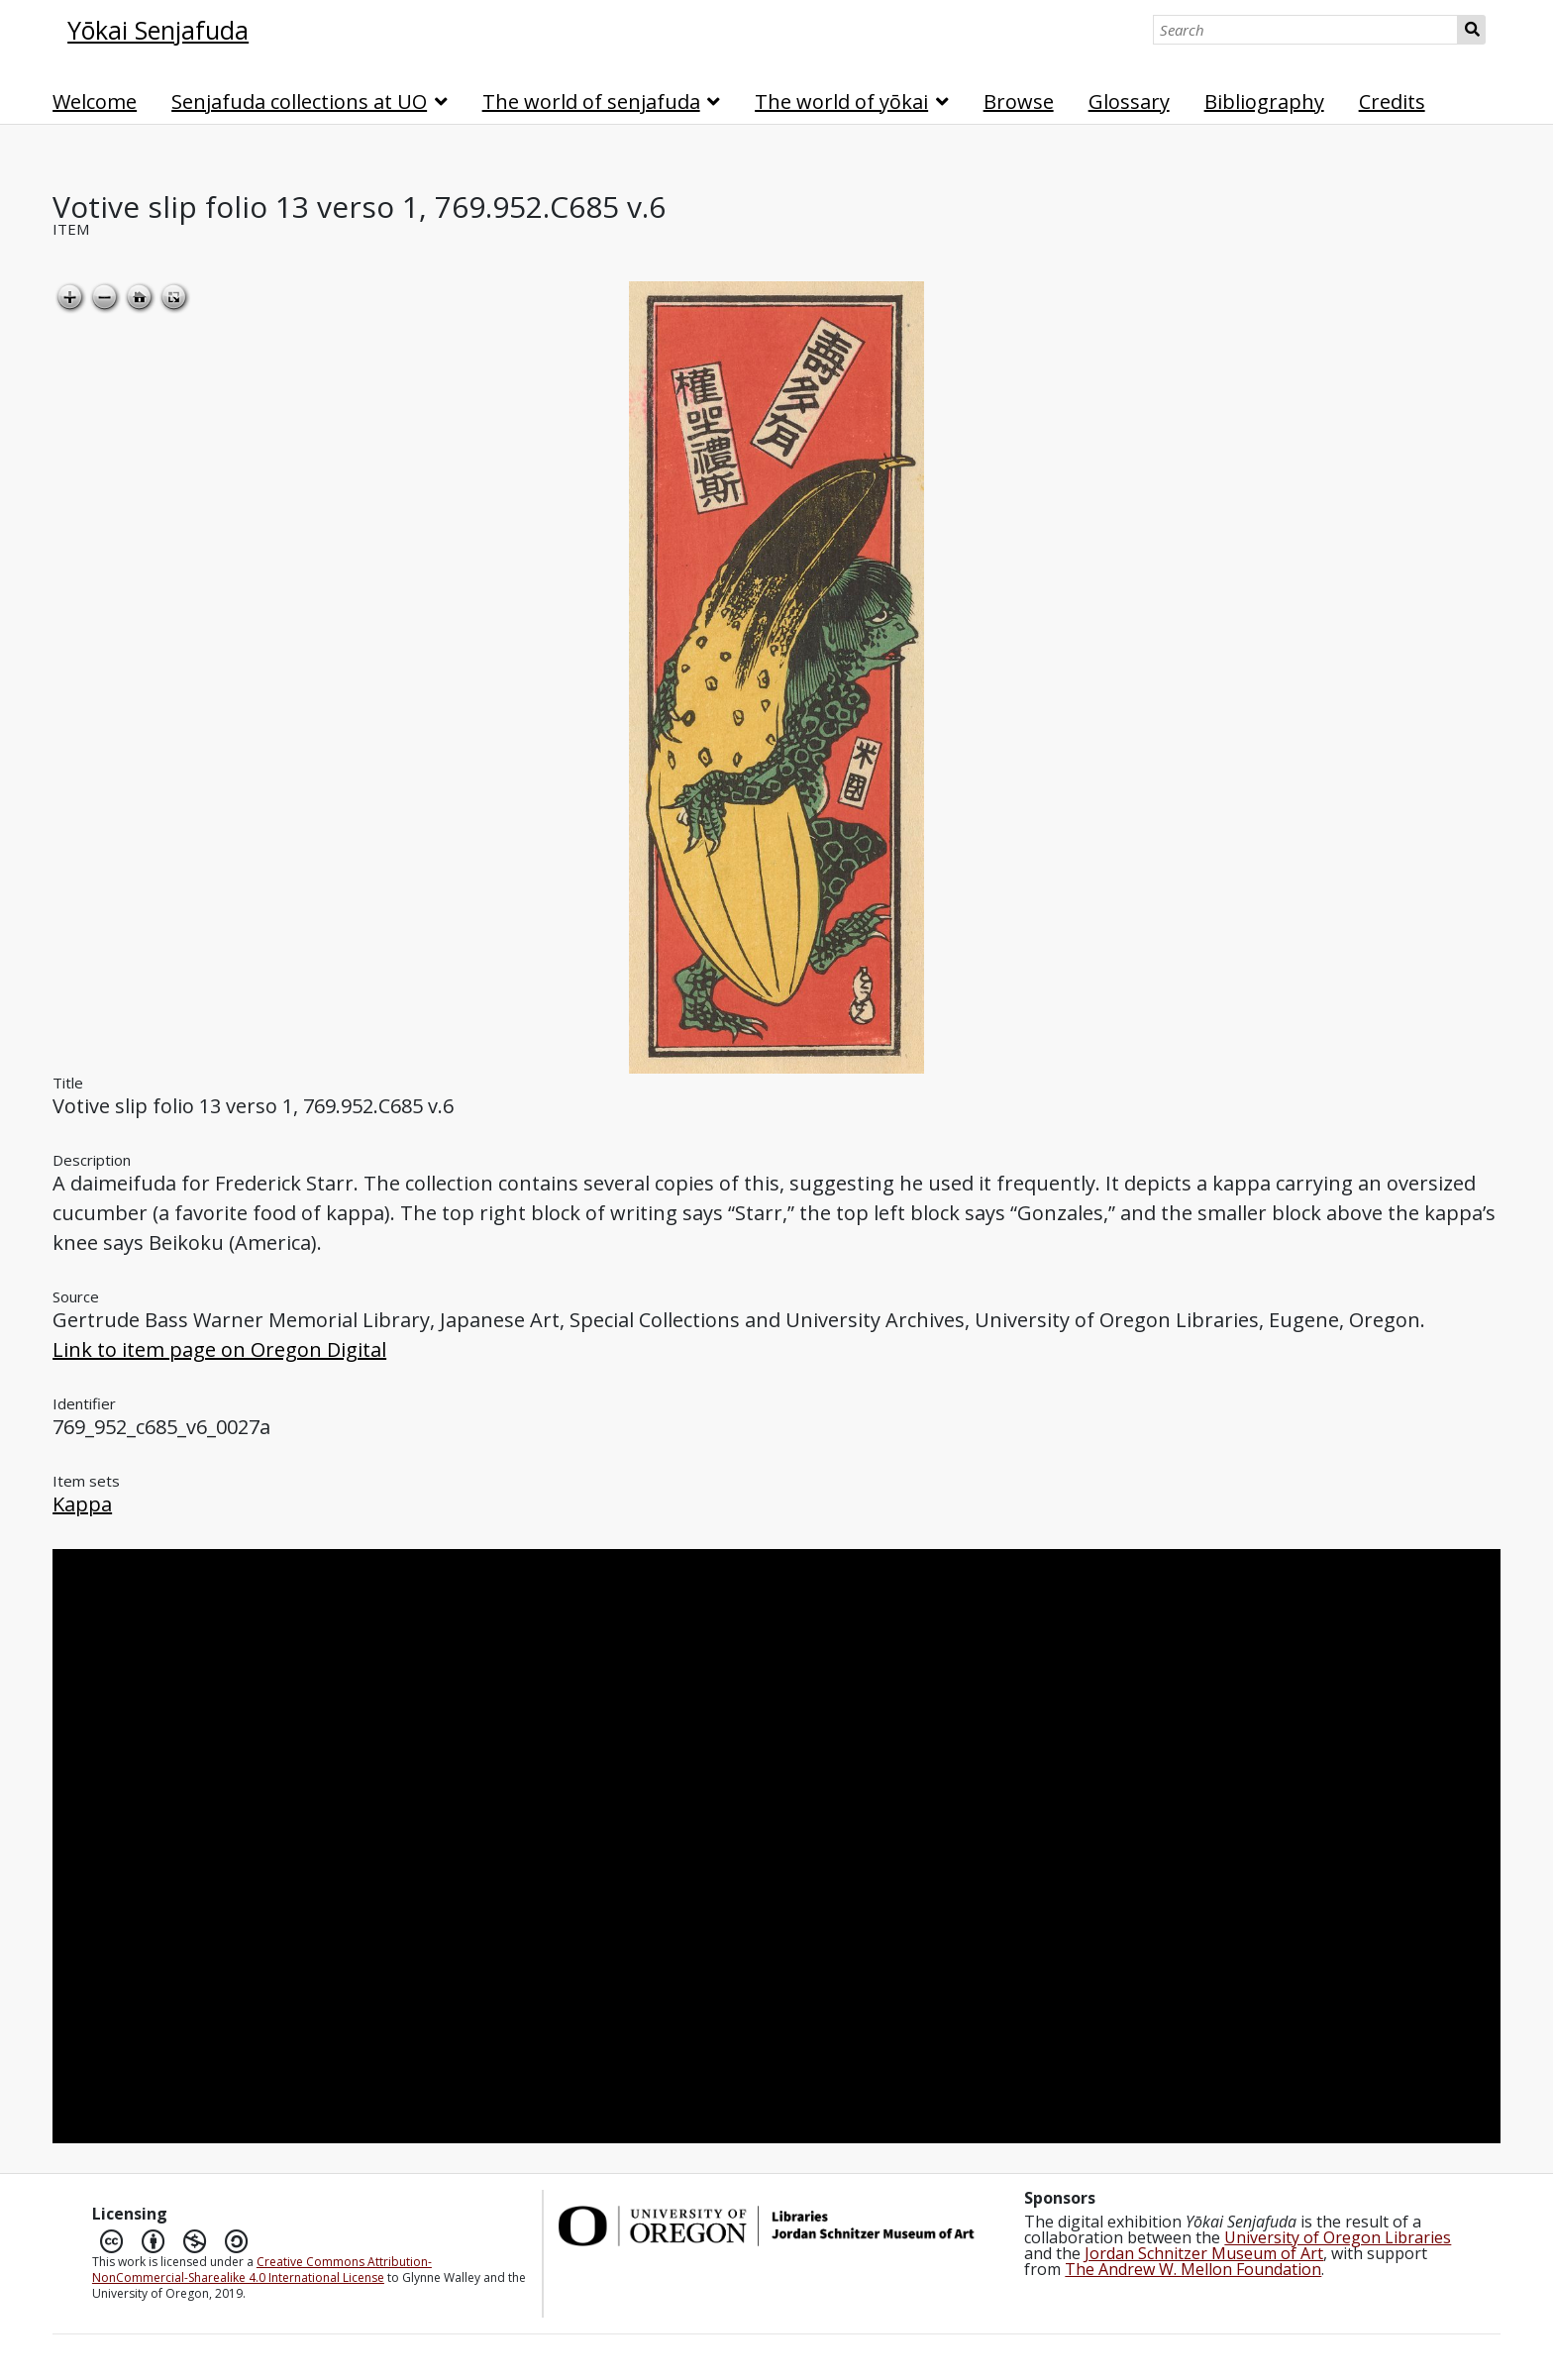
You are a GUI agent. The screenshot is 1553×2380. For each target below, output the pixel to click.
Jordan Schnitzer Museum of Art (1204, 2253)
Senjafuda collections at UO (299, 101)
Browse (1019, 101)
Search (1471, 30)
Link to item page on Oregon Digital (219, 1349)
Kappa (82, 1504)
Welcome (94, 101)
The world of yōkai (841, 101)
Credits (1392, 101)
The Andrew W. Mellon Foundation (1193, 2269)
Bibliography (1264, 101)
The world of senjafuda (591, 101)
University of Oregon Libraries (1337, 2237)
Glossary (1129, 101)
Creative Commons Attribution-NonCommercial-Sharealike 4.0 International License (262, 2269)
